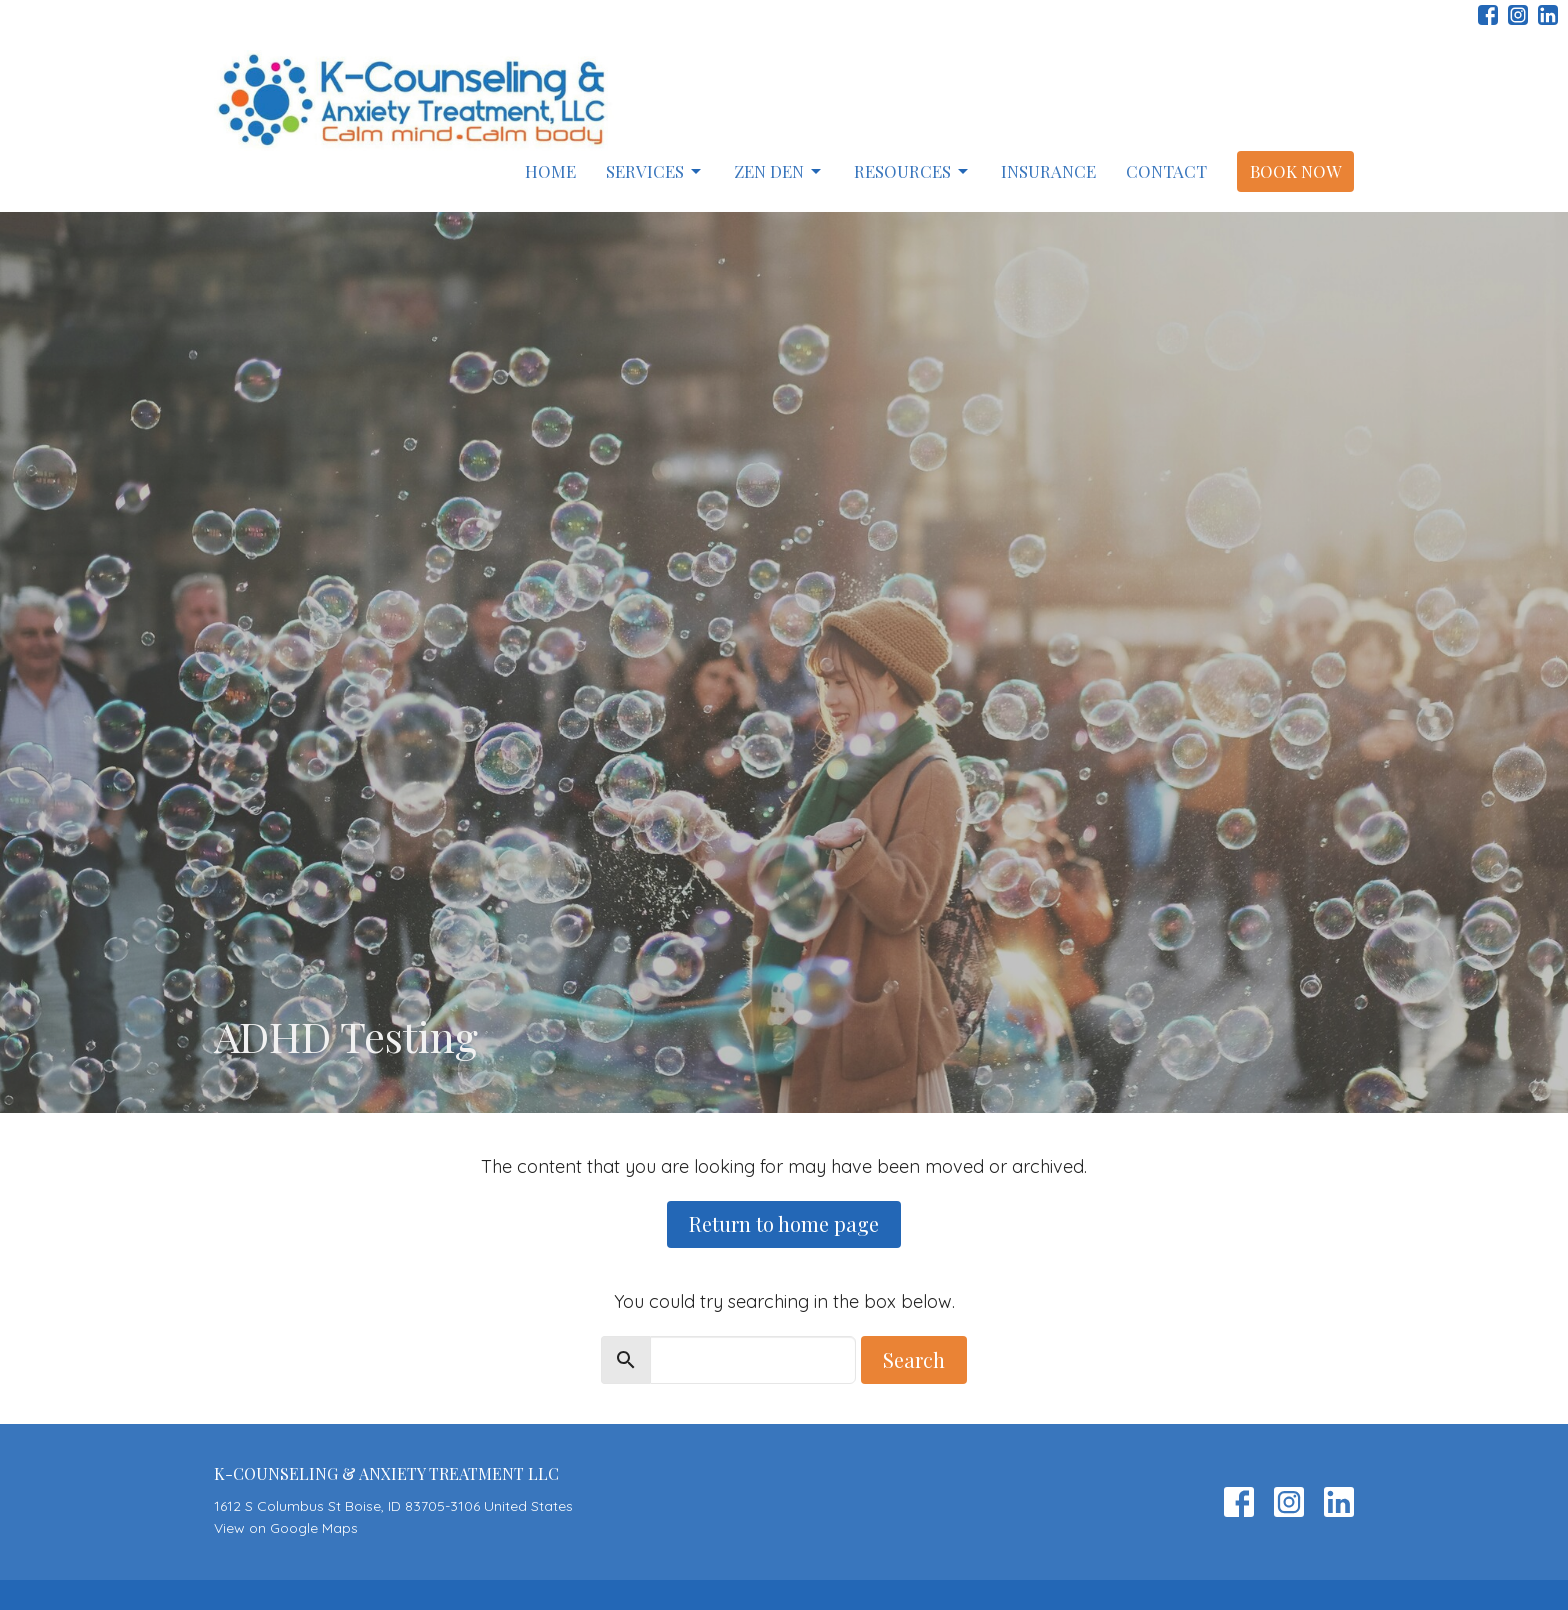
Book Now (1295, 171)
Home (550, 171)
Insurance (1048, 171)
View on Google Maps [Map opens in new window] (286, 1528)
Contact (1166, 171)
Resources (912, 171)
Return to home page (784, 1223)
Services (655, 171)
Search (914, 1359)
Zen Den (779, 171)
